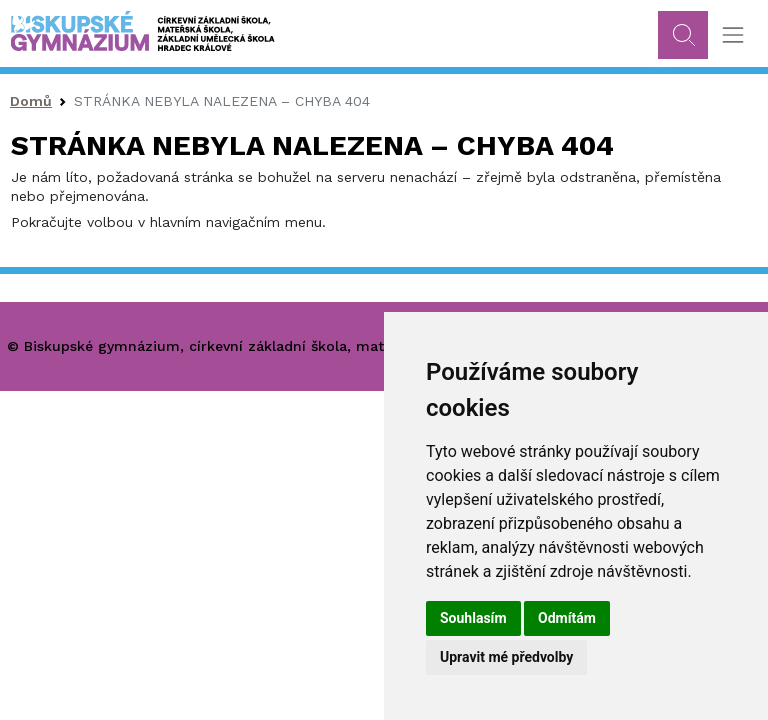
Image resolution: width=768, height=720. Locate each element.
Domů (31, 101)
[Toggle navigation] (732, 35)
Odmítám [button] (567, 618)
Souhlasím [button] (473, 618)
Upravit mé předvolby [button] (506, 657)
